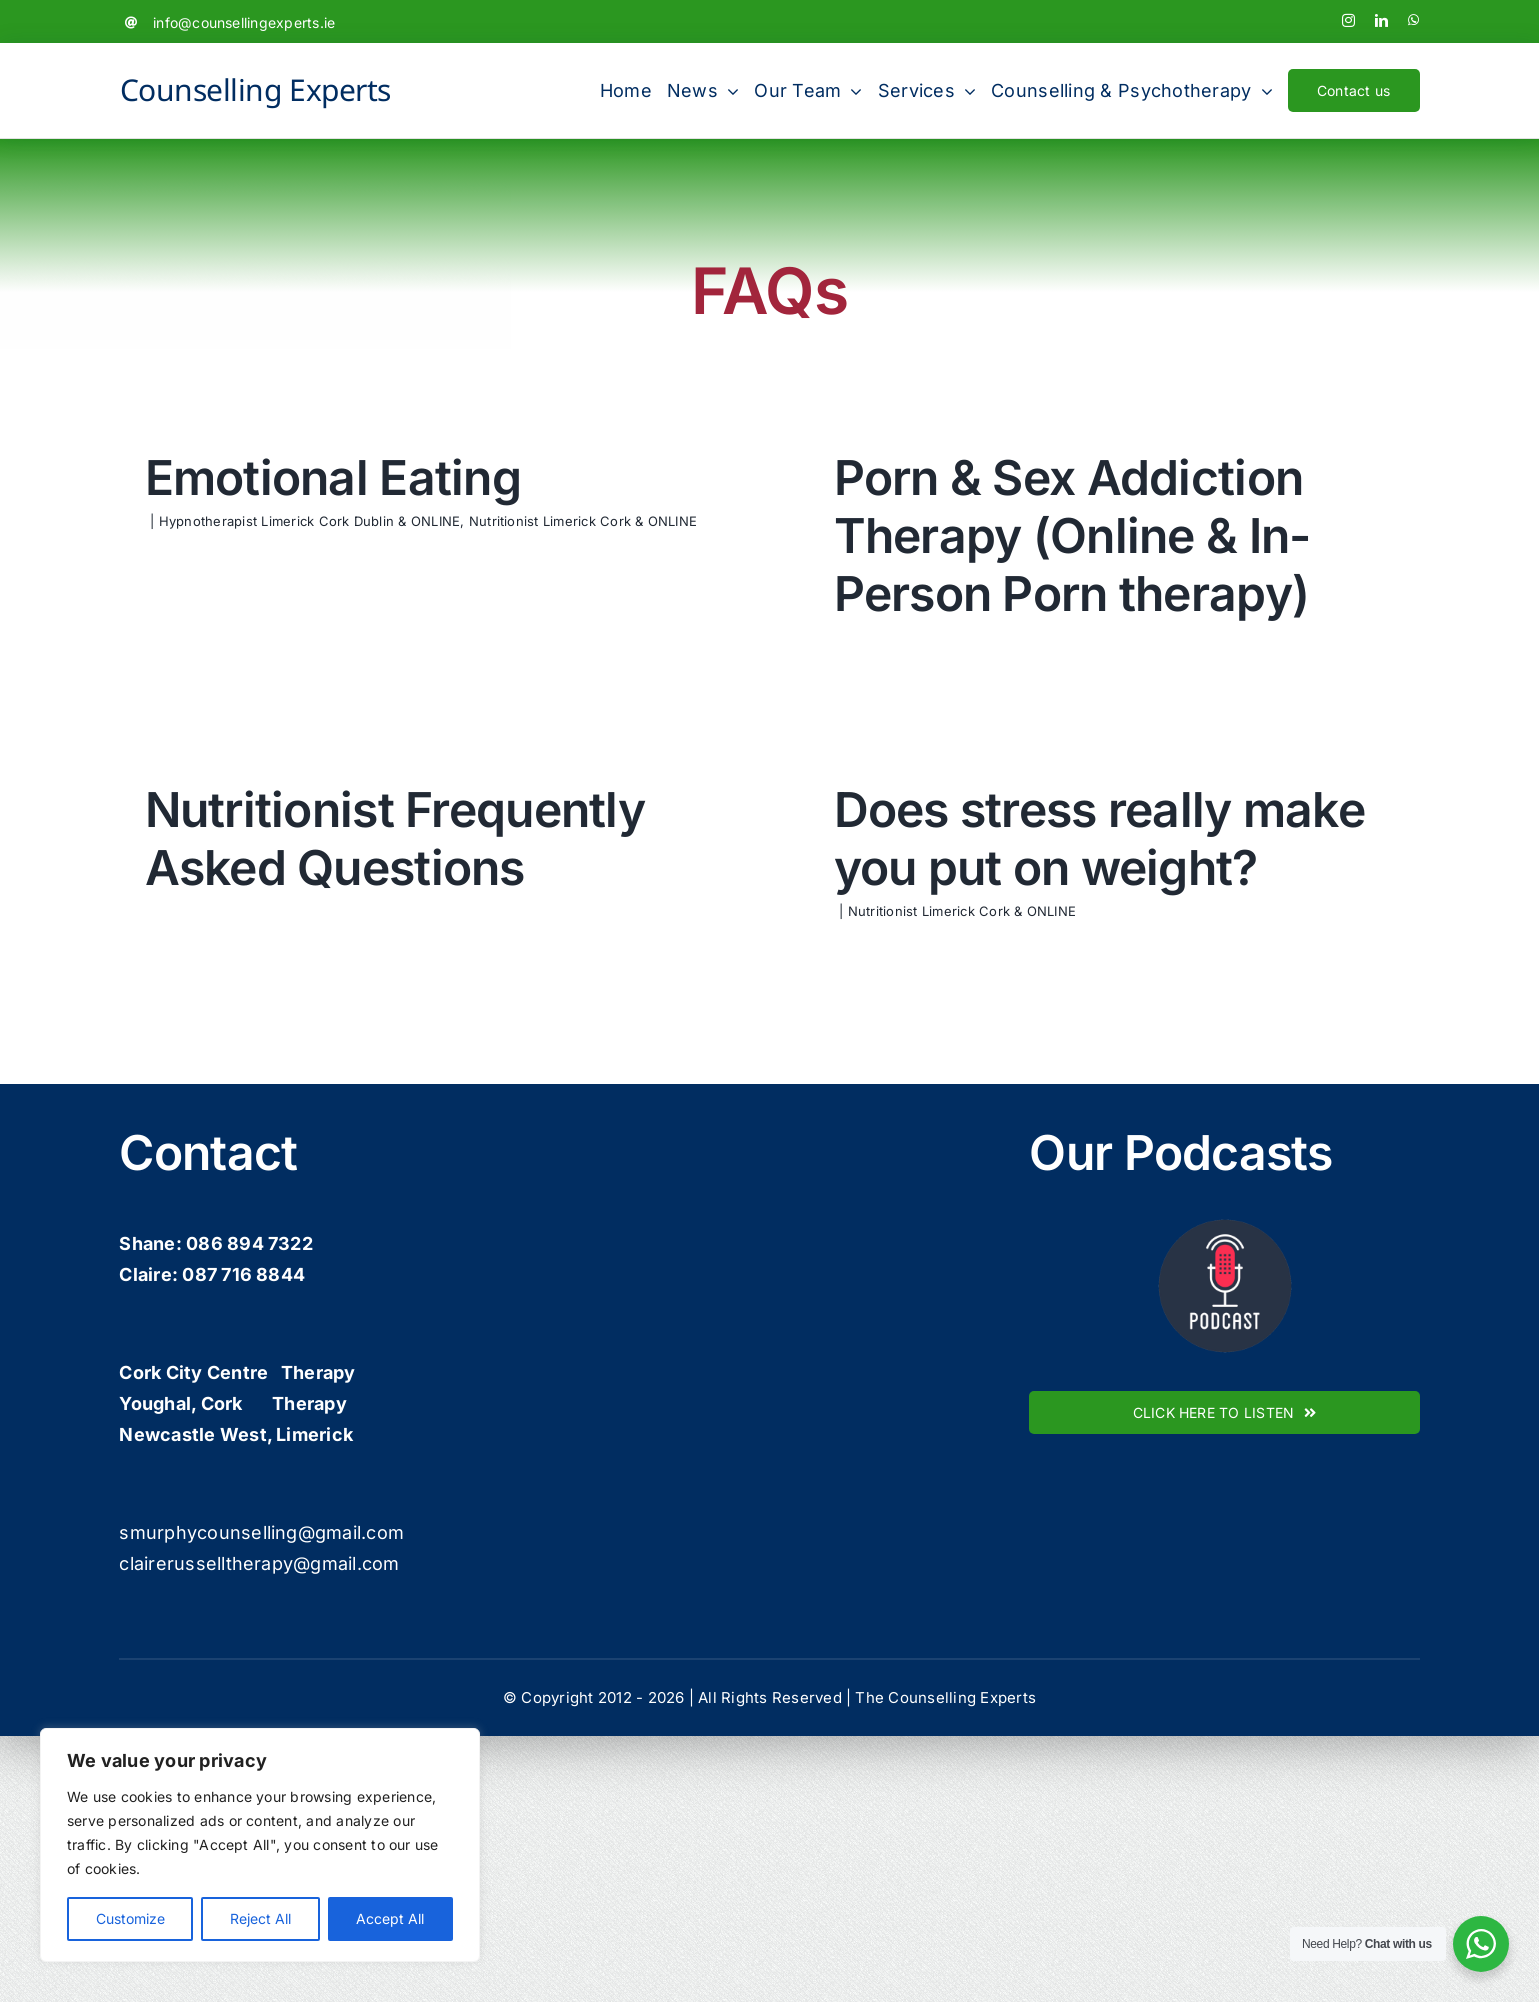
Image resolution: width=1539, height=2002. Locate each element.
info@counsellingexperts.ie (244, 22)
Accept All (390, 1918)
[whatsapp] (1413, 20)
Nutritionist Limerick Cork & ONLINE (583, 521)
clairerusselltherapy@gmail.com (259, 1674)
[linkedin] (1381, 20)
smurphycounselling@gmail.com (261, 1643)
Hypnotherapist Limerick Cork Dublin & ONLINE (310, 521)
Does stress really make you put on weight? (1031, 856)
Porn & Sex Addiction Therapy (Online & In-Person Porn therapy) (1048, 535)
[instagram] (1348, 20)
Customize (130, 1918)
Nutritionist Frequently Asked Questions (481, 806)
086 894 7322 (249, 1355)
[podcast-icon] (1225, 1331)
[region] (260, 1845)
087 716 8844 (243, 1386)
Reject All (260, 1918)
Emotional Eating (333, 477)
